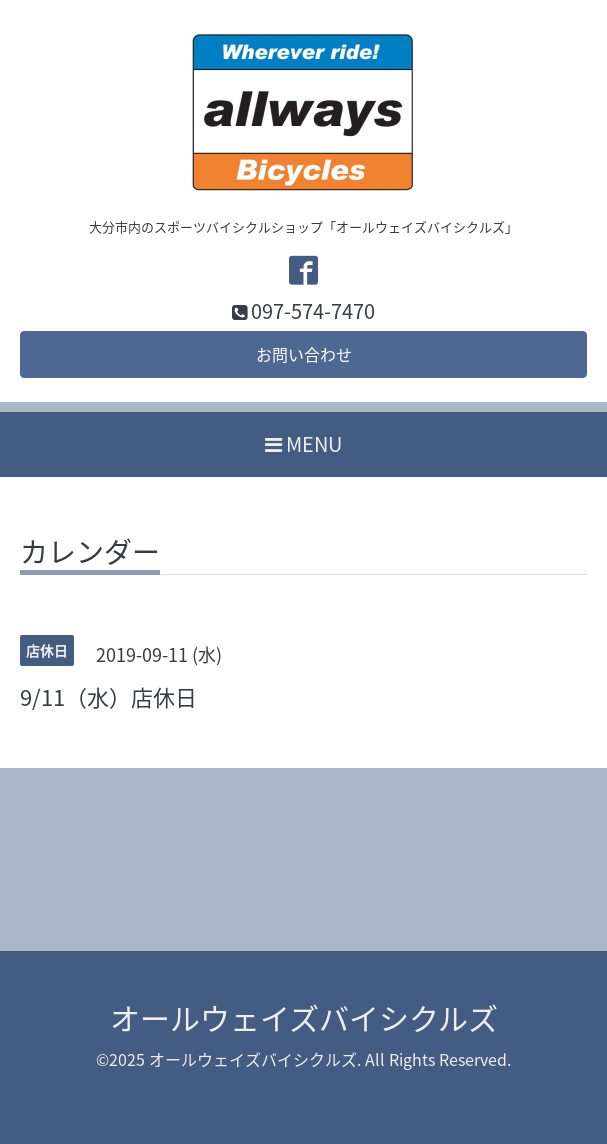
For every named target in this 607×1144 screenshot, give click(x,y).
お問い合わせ (304, 354)
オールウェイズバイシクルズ (304, 1017)
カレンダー (90, 555)
